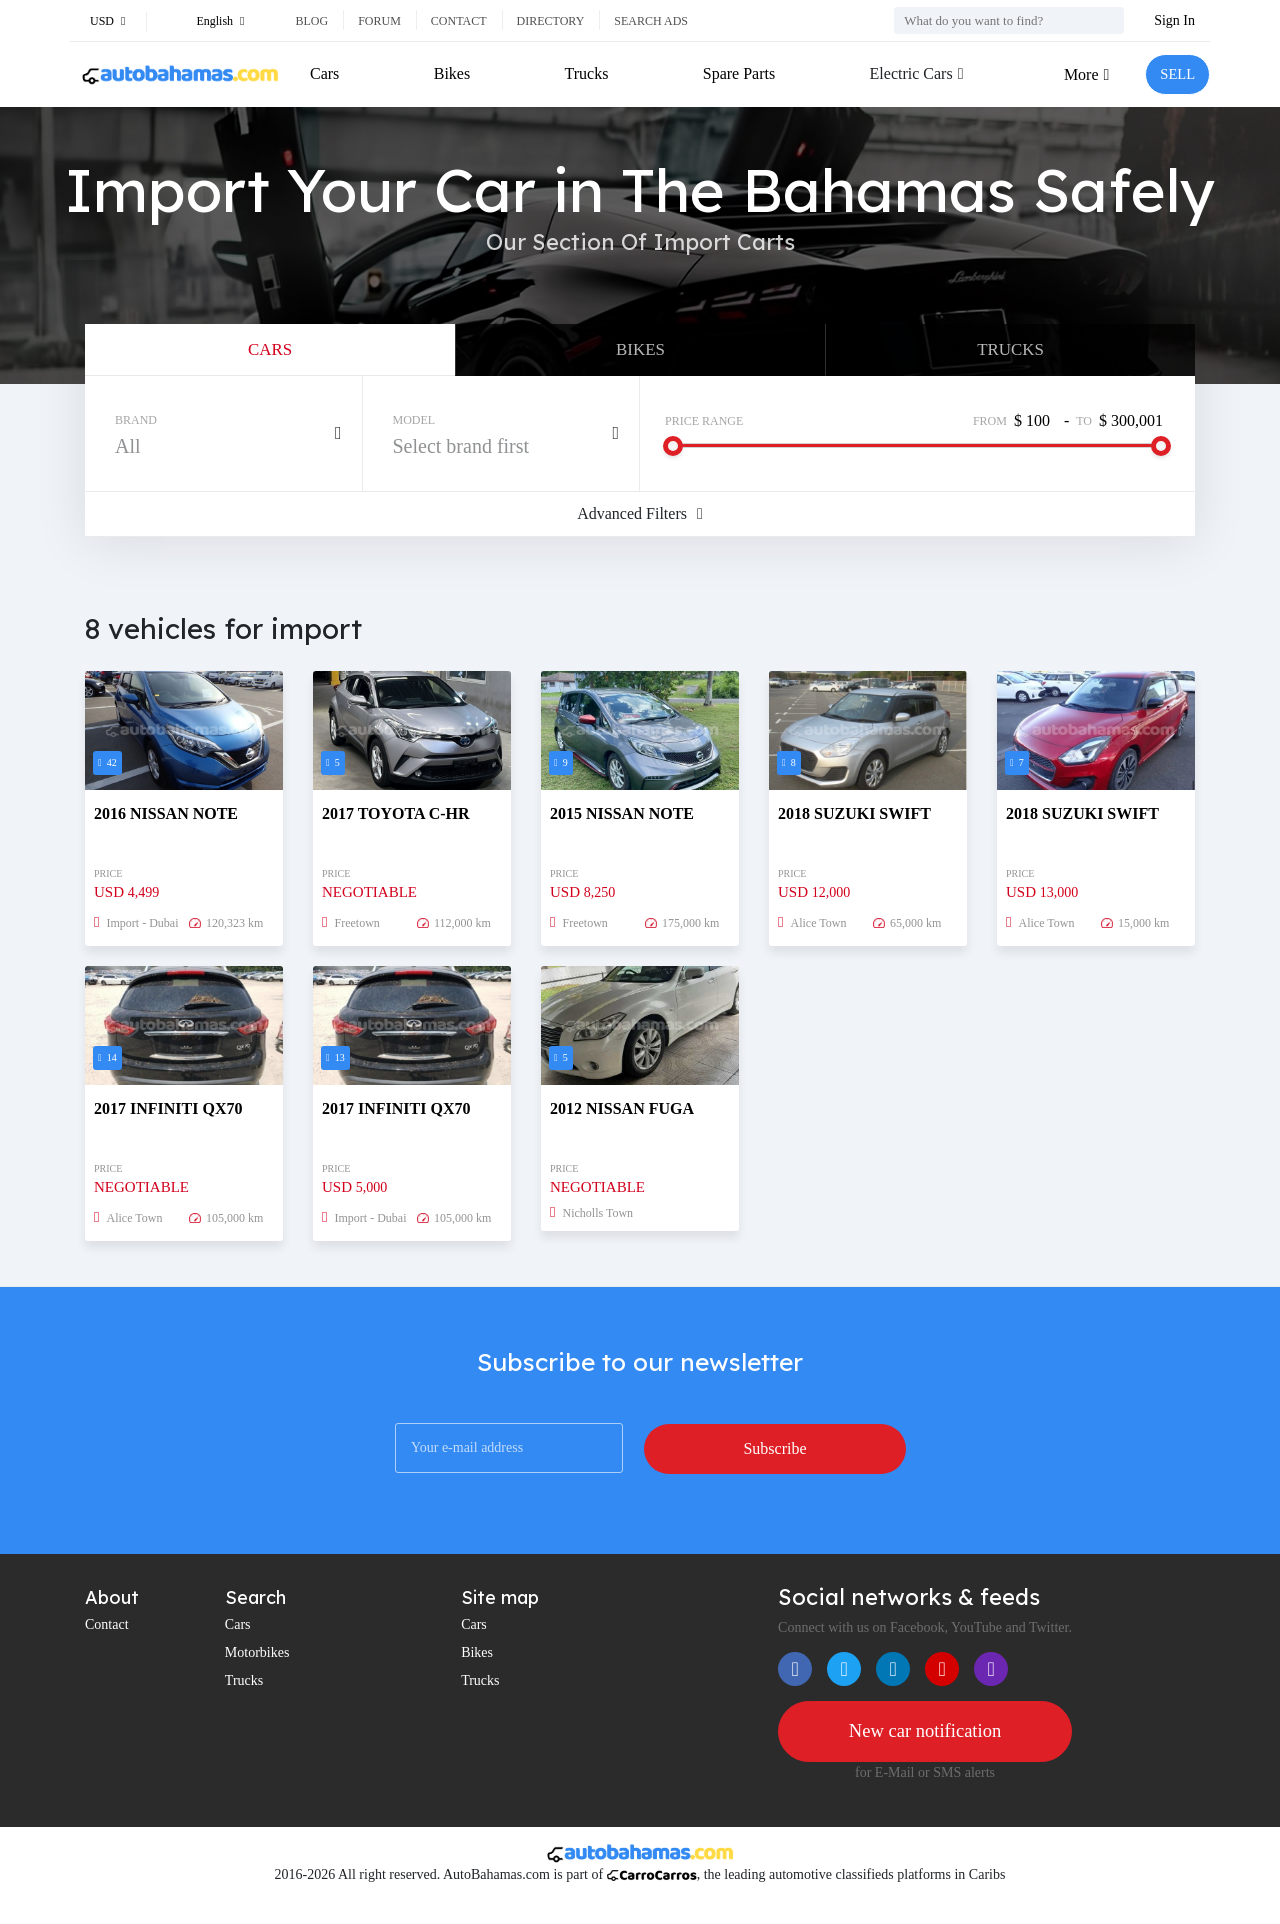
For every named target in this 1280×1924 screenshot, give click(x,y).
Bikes (451, 73)
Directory (551, 21)
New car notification (925, 1740)
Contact (459, 21)
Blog (311, 21)
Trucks (584, 73)
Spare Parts (735, 73)
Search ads (651, 21)
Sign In (1174, 20)
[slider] (673, 454)
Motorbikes (257, 1660)
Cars (324, 73)
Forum (379, 21)
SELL (1175, 74)
